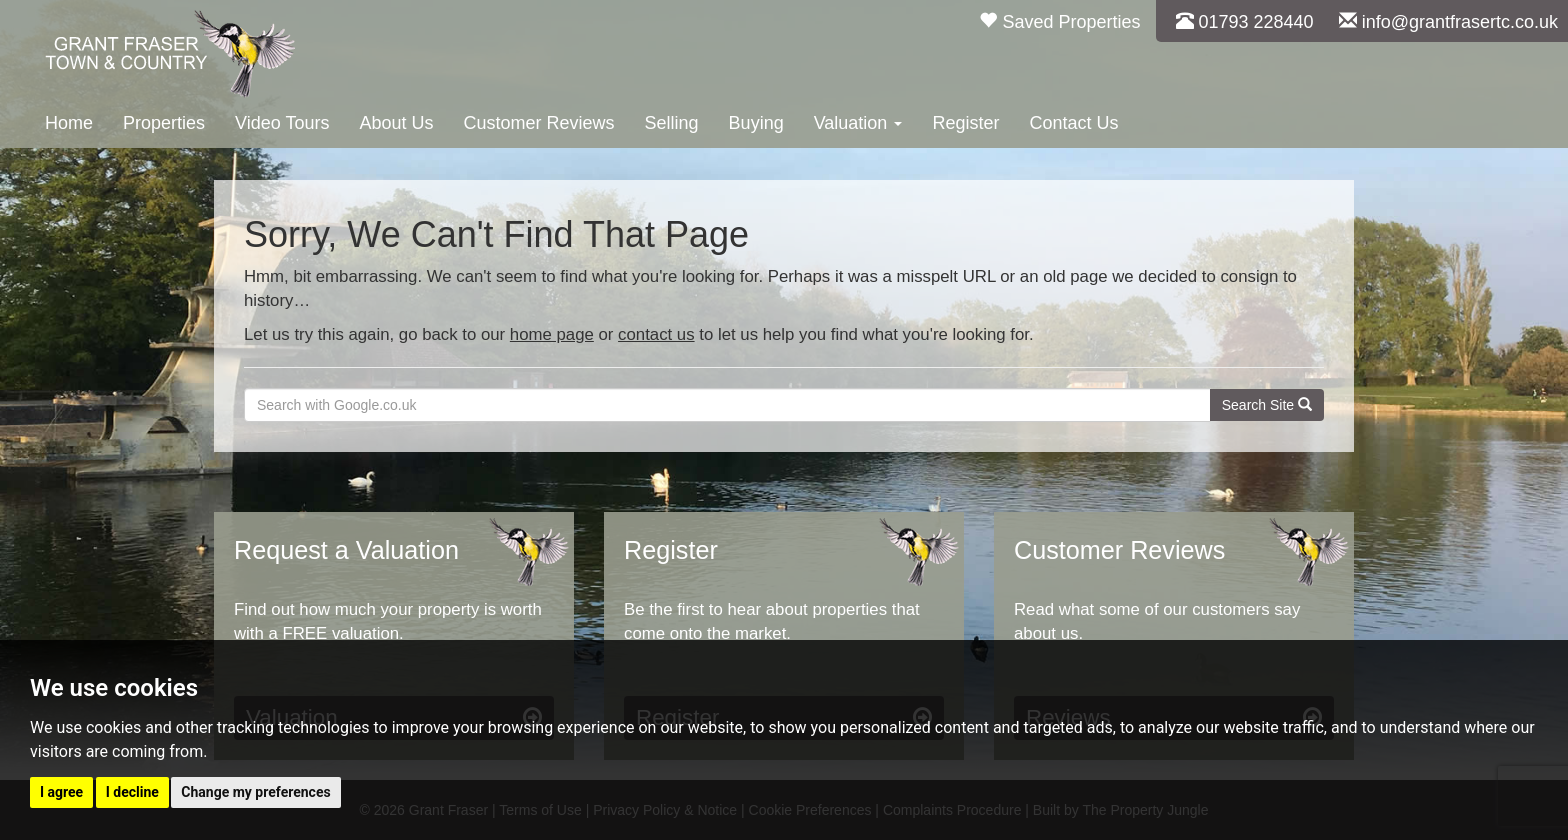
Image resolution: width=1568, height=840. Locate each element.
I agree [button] (61, 792)
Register (965, 123)
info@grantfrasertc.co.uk (1448, 22)
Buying (756, 123)
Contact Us (1073, 123)
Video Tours (282, 123)
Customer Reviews (539, 123)
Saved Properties (1059, 22)
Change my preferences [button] (255, 792)
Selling (672, 123)
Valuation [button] (858, 123)
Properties (164, 123)
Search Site (1267, 405)
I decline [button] (132, 792)
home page (552, 334)
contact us (656, 334)
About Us (396, 123)
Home (69, 123)
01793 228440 (1245, 22)
